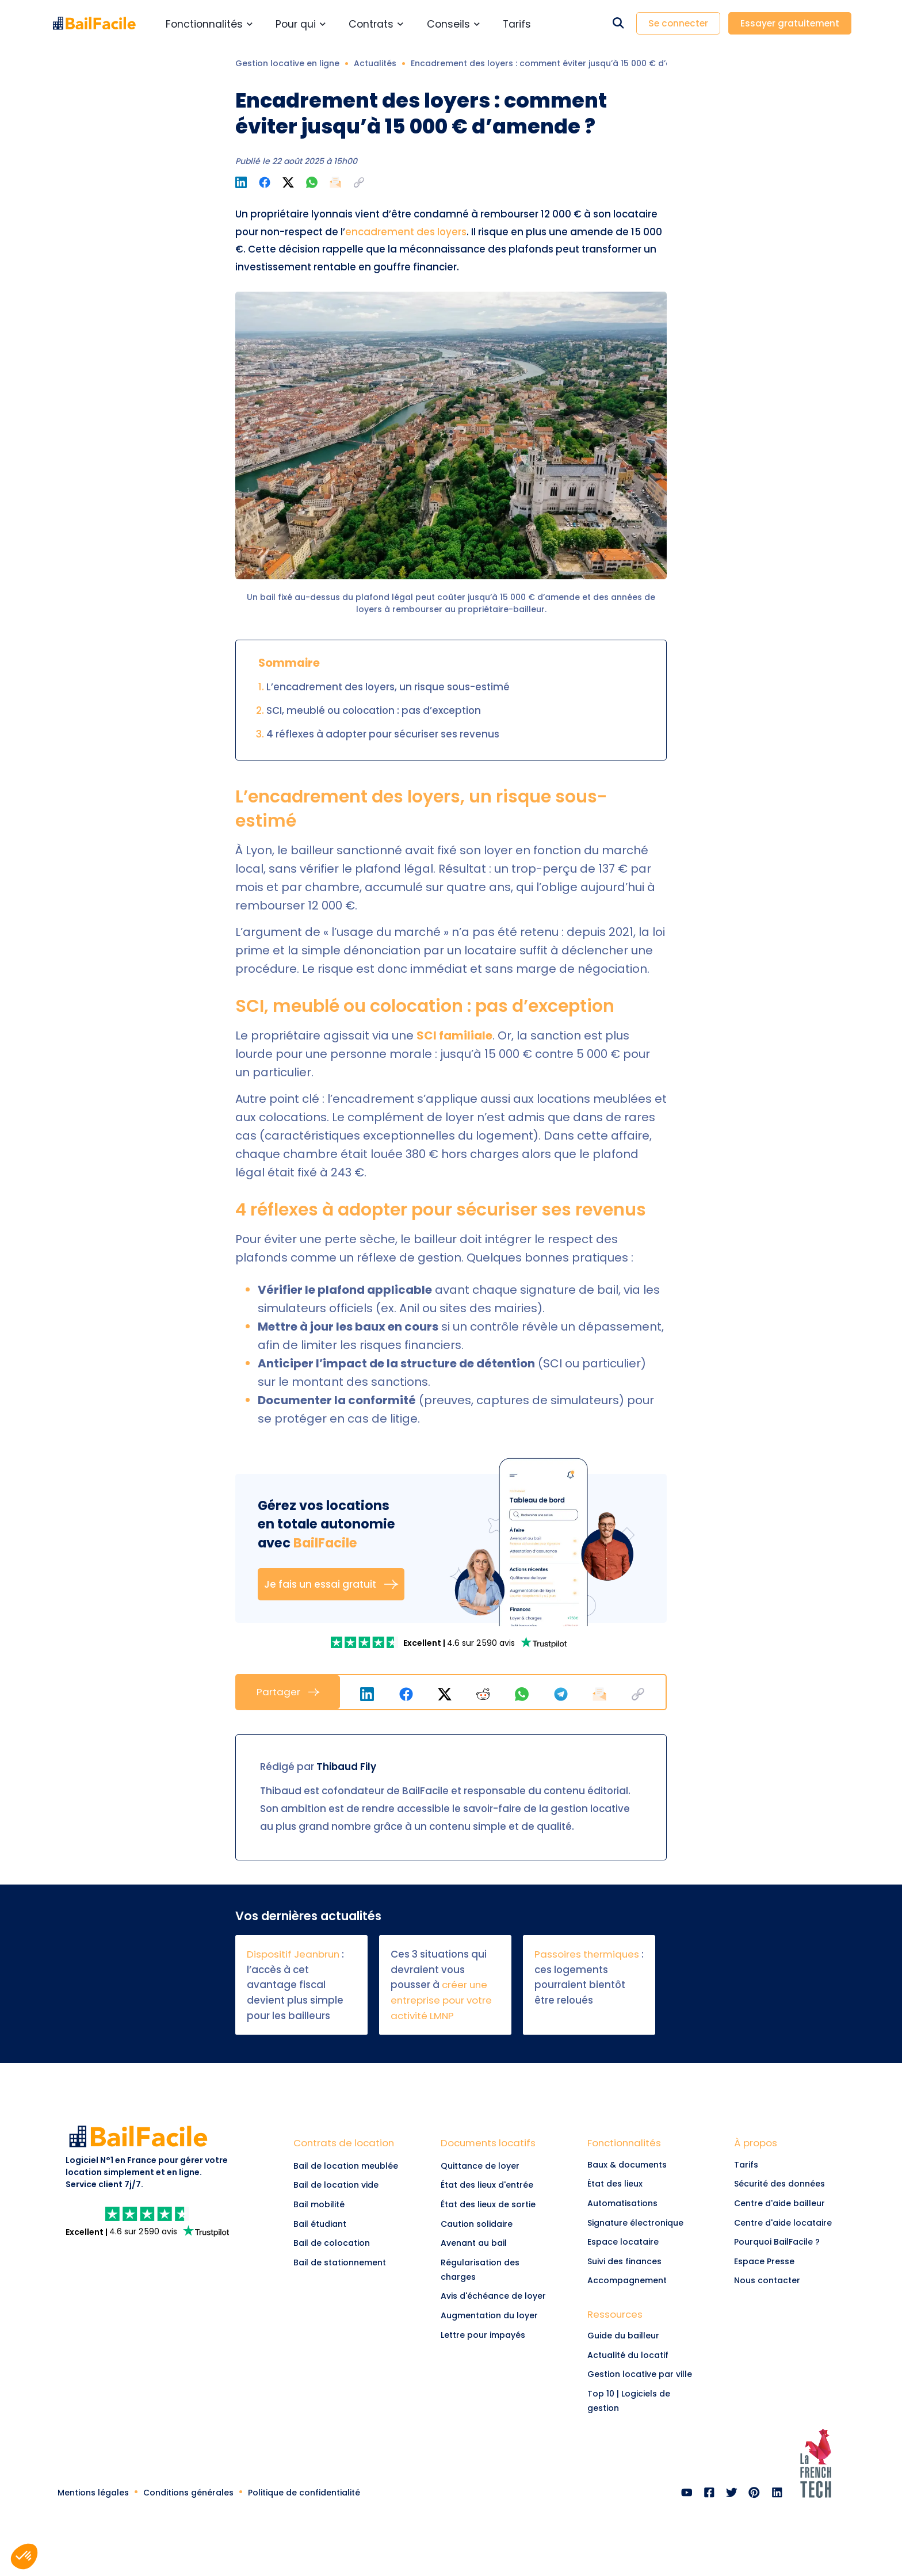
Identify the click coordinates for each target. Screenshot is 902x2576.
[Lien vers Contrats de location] (348, 2145)
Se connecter (678, 23)
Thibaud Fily (346, 1767)
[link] (366, 1642)
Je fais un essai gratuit (331, 1584)
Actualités (375, 63)
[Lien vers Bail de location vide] (348, 2185)
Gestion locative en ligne (287, 63)
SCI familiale (454, 1035)
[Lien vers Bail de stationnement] (348, 2262)
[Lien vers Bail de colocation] (348, 2243)
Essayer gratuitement (789, 23)
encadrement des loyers (406, 232)
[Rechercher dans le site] (618, 23)
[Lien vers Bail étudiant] (348, 2224)
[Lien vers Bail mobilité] (348, 2205)
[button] (359, 182)
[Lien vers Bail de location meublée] (348, 2166)
